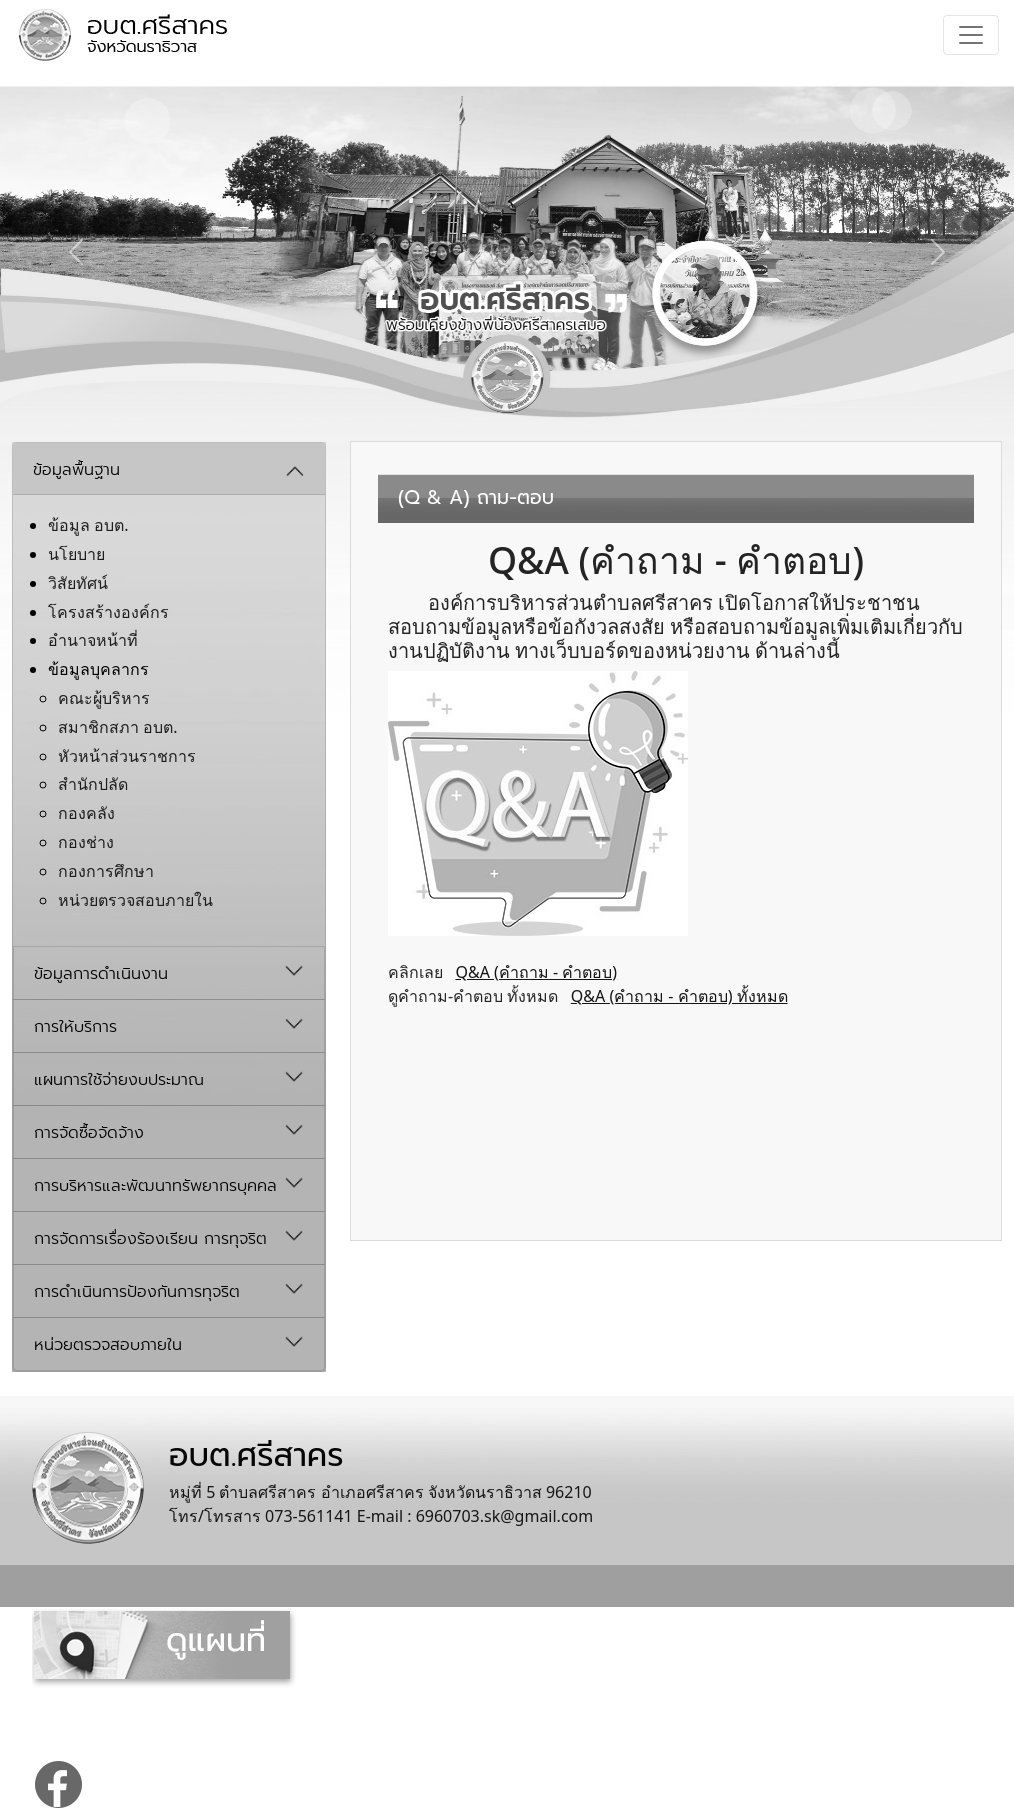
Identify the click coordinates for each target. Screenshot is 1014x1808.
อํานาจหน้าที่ (93, 640)
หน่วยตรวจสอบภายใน (135, 900)
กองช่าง (86, 842)
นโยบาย (76, 554)
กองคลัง (86, 813)
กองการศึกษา (106, 871)
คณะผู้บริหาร (104, 698)
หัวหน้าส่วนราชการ (127, 756)
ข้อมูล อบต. (88, 525)
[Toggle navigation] (971, 35)
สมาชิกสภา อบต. (117, 727)
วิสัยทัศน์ (78, 583)
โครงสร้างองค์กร (108, 612)
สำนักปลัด (93, 784)
